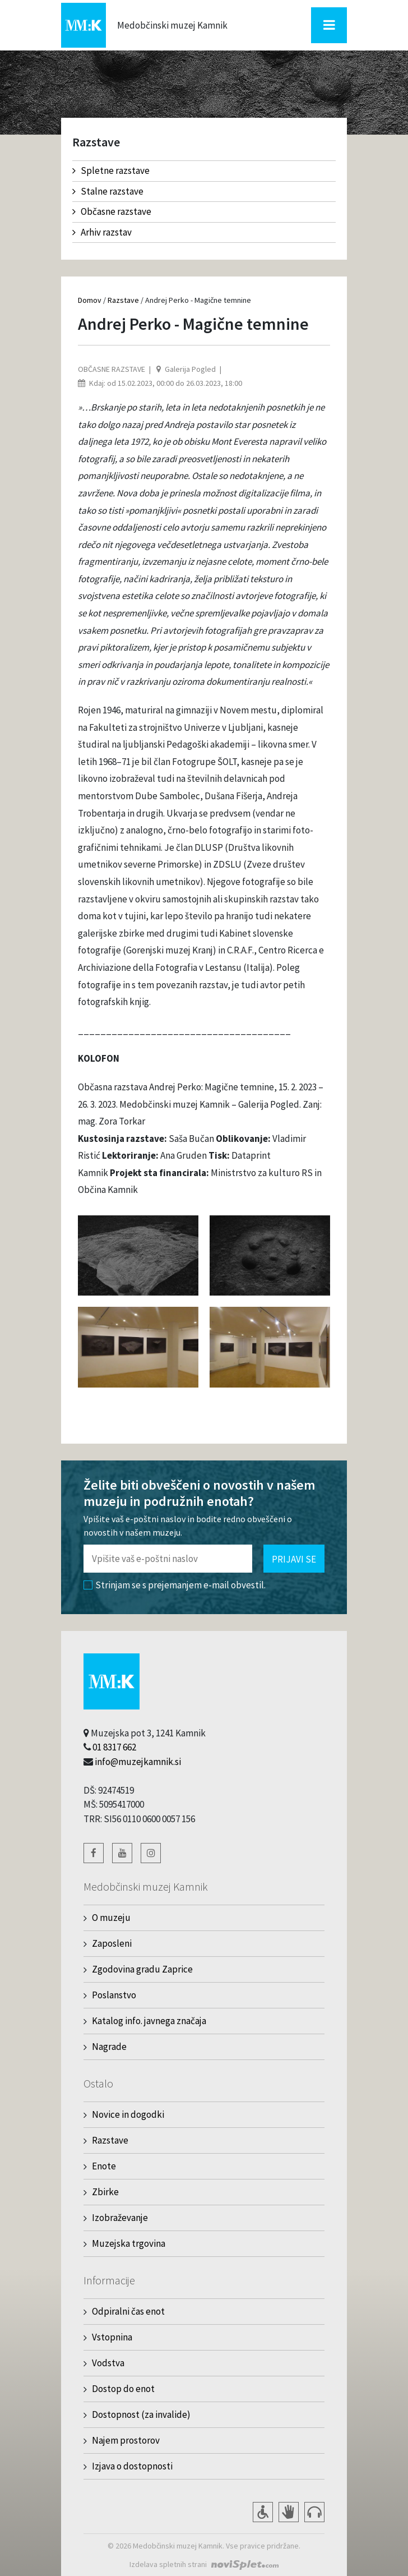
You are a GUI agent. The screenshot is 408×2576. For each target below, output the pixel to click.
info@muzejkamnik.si (138, 1761)
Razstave (123, 300)
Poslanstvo (114, 1995)
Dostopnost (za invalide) (141, 2414)
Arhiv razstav (102, 232)
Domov (89, 300)
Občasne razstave (111, 211)
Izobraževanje (120, 2217)
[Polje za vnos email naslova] (168, 1559)
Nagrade (109, 2046)
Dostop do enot (123, 2389)
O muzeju (111, 1917)
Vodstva (108, 2363)
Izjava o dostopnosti (132, 2466)
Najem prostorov (126, 2440)
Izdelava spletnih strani (168, 2564)
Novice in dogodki (128, 2114)
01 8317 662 (114, 1747)
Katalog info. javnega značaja (149, 2021)
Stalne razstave (107, 191)
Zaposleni (112, 1943)
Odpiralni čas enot (128, 2311)
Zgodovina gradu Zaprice (142, 1969)
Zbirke (105, 2192)
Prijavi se (294, 1559)
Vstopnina (112, 2337)
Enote (104, 2166)
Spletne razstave (111, 170)
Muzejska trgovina (128, 2243)
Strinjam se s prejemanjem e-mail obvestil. (175, 1585)
